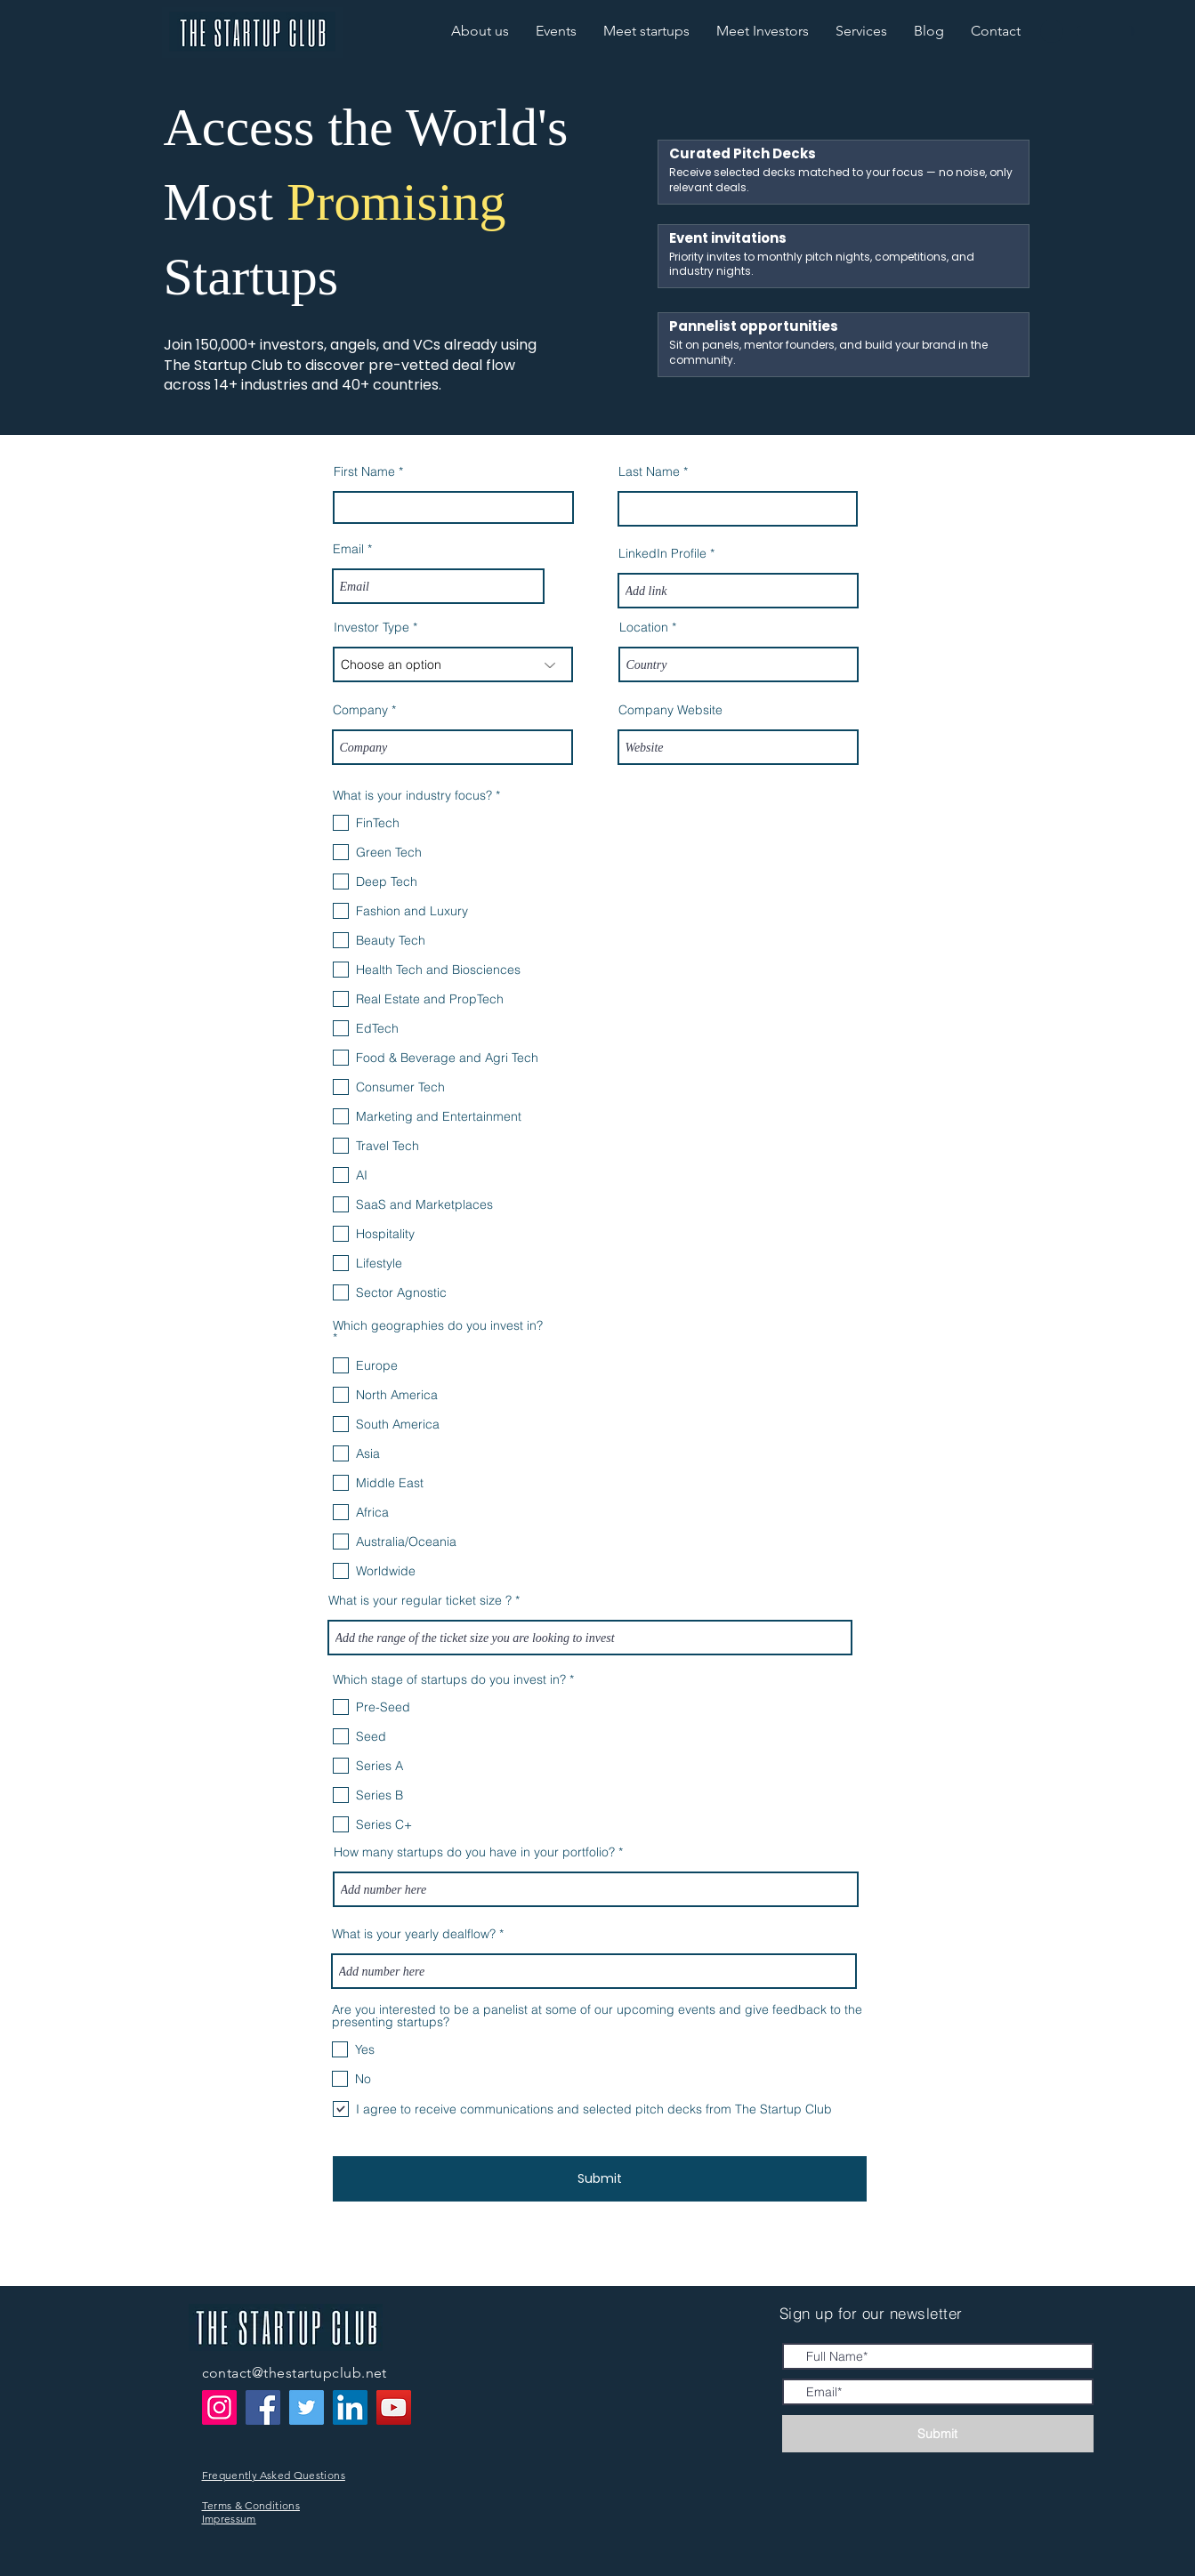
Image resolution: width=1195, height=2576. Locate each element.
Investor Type (371, 627)
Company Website (670, 710)
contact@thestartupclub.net (294, 2372)
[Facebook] (263, 2407)
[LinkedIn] (350, 2407)
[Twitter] (306, 2407)
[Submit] (600, 2179)
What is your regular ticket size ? (420, 1600)
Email (348, 549)
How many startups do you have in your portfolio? (474, 1852)
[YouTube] (393, 2407)
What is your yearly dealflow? (414, 1934)
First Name (364, 471)
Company (360, 710)
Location (643, 627)
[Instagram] (219, 2407)
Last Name (649, 471)
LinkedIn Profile (662, 553)
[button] (995, 31)
